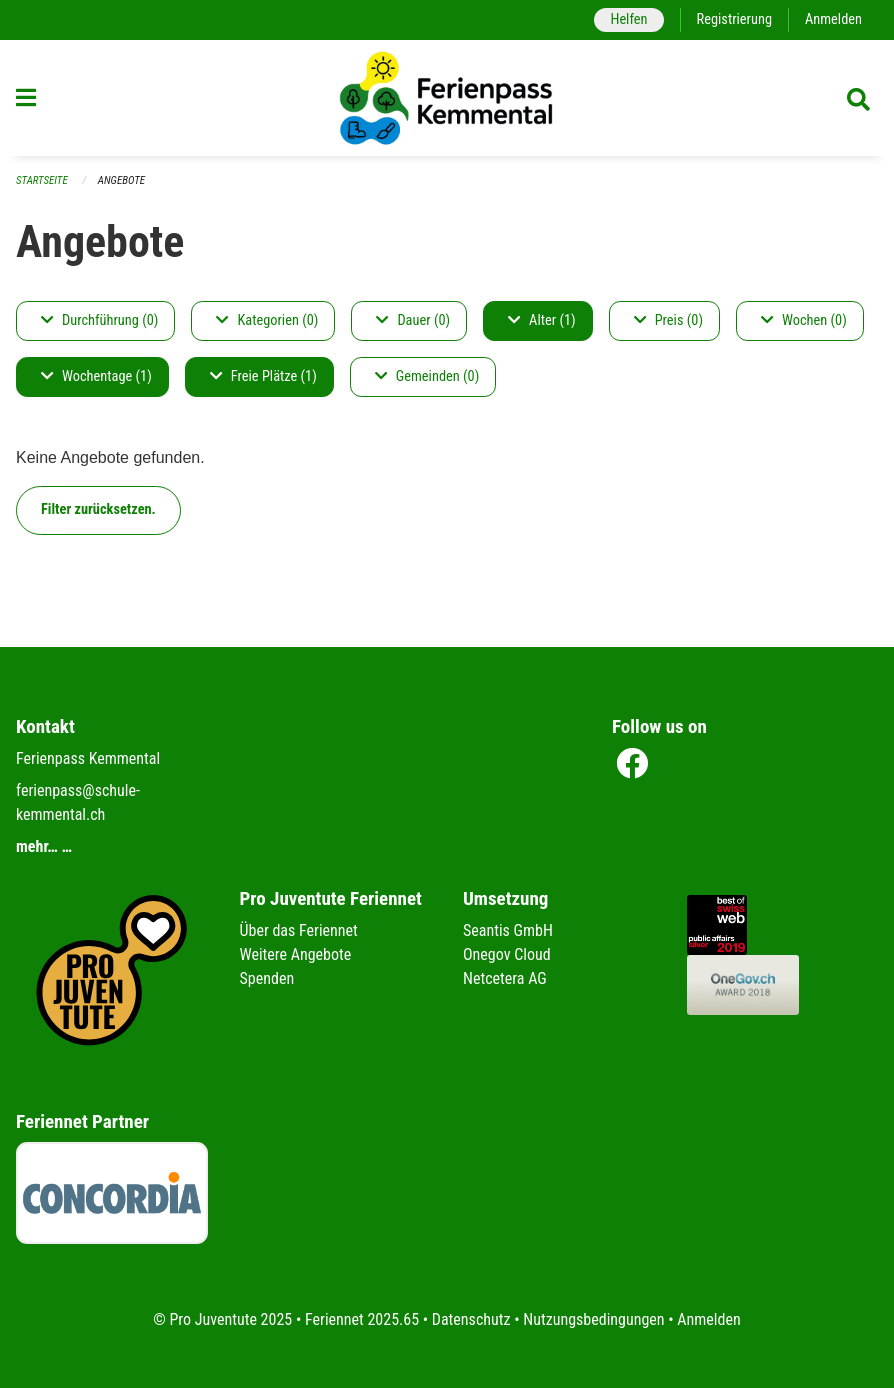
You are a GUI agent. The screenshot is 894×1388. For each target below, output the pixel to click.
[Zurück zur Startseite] (447, 98)
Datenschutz (471, 1319)
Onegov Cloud (507, 954)
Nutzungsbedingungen (593, 1319)
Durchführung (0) (99, 320)
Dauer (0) (413, 320)
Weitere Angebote (296, 954)
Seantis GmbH (508, 930)
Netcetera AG (505, 978)
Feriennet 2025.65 (362, 1319)
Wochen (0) (804, 320)
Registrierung (734, 19)
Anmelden (833, 19)
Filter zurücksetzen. (98, 509)
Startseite (42, 180)
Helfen (628, 19)
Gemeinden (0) (427, 376)
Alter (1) (542, 320)
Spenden (267, 978)
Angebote (121, 180)
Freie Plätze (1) (263, 376)
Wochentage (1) (96, 376)
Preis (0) (668, 320)
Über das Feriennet (299, 930)
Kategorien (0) (267, 320)
